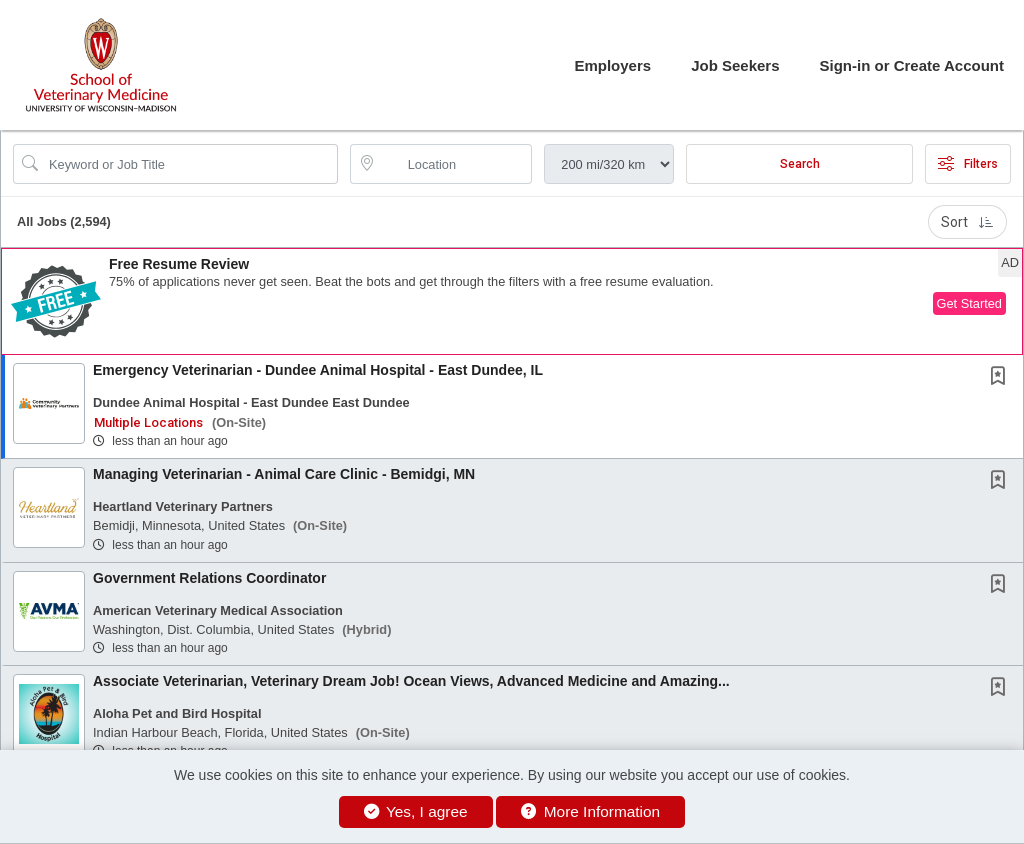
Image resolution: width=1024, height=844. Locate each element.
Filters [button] (968, 164)
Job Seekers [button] (735, 65)
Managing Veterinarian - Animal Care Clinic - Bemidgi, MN (284, 474)
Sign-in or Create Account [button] (912, 65)
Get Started (969, 303)
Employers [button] (612, 65)
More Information (590, 811)
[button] (512, 301)
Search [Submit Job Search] (800, 164)
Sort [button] (967, 222)
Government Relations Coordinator (209, 578)
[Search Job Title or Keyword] (189, 164)
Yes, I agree (416, 811)
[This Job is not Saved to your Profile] (1002, 378)
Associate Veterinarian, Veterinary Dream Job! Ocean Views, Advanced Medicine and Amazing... (411, 681)
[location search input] (455, 164)
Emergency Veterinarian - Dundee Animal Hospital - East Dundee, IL (318, 370)
